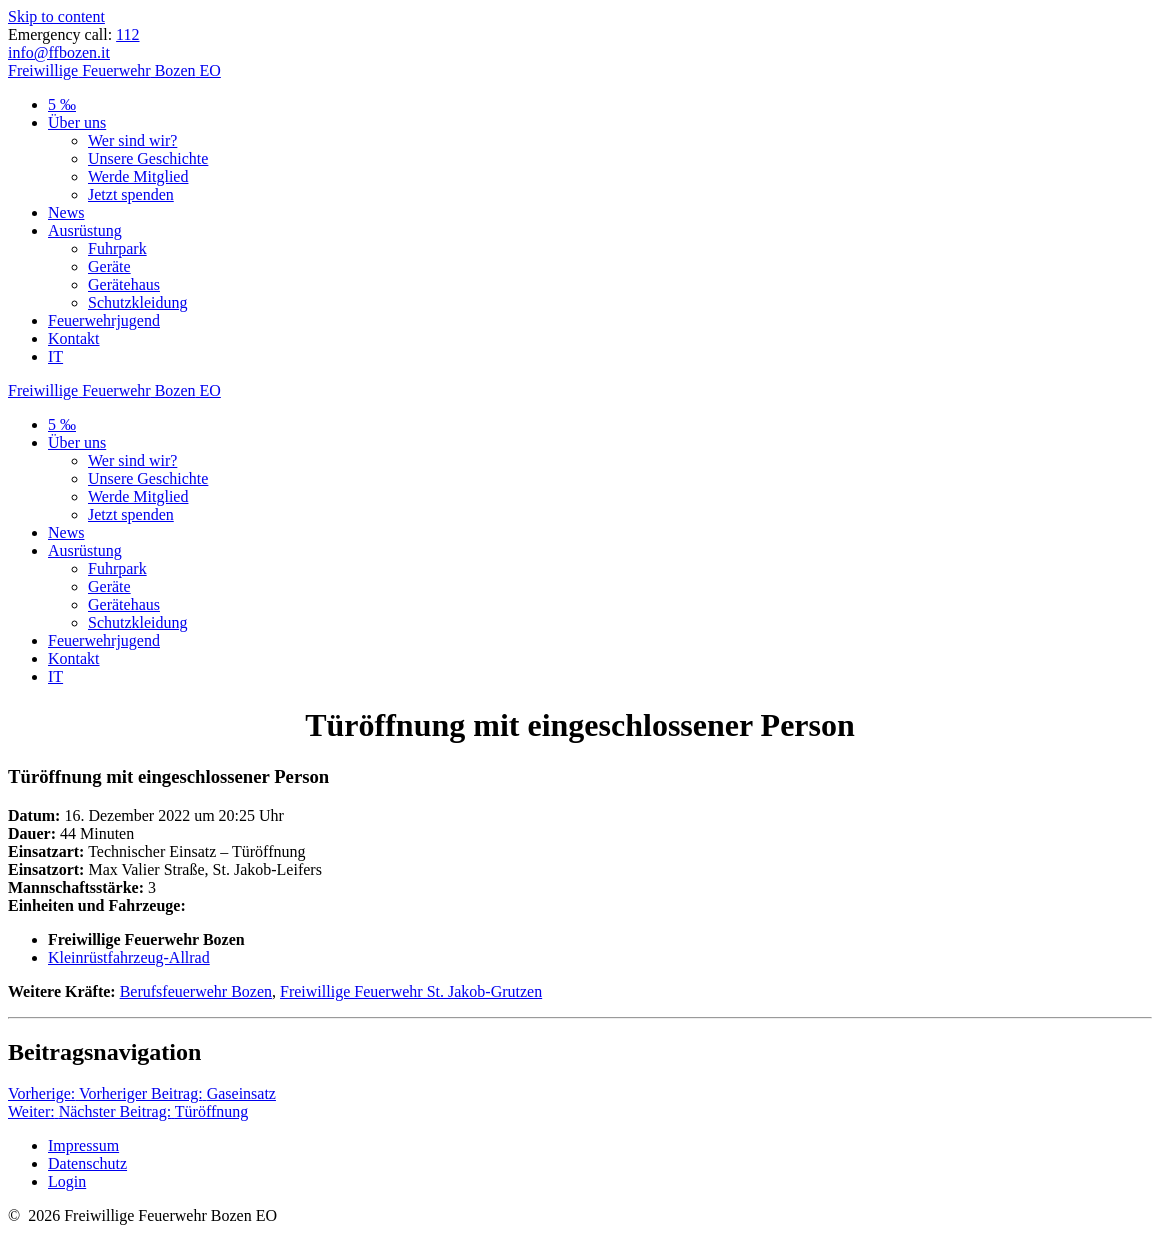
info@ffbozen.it (59, 52)
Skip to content (56, 16)
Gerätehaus (124, 284)
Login (67, 1181)
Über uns (77, 122)
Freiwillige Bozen (114, 70)
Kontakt (74, 338)
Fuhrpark (117, 248)
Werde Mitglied (138, 176)
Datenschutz (87, 1163)
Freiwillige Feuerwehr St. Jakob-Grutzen (411, 991)
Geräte (109, 266)
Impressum (83, 1145)
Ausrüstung (85, 230)
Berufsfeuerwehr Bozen (196, 991)
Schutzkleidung (138, 302)
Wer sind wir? (132, 140)
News (66, 212)
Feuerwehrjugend (104, 320)
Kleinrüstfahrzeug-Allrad (129, 957)
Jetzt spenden (131, 194)
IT (55, 356)
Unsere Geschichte (148, 158)
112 (127, 34)
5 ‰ (62, 104)
